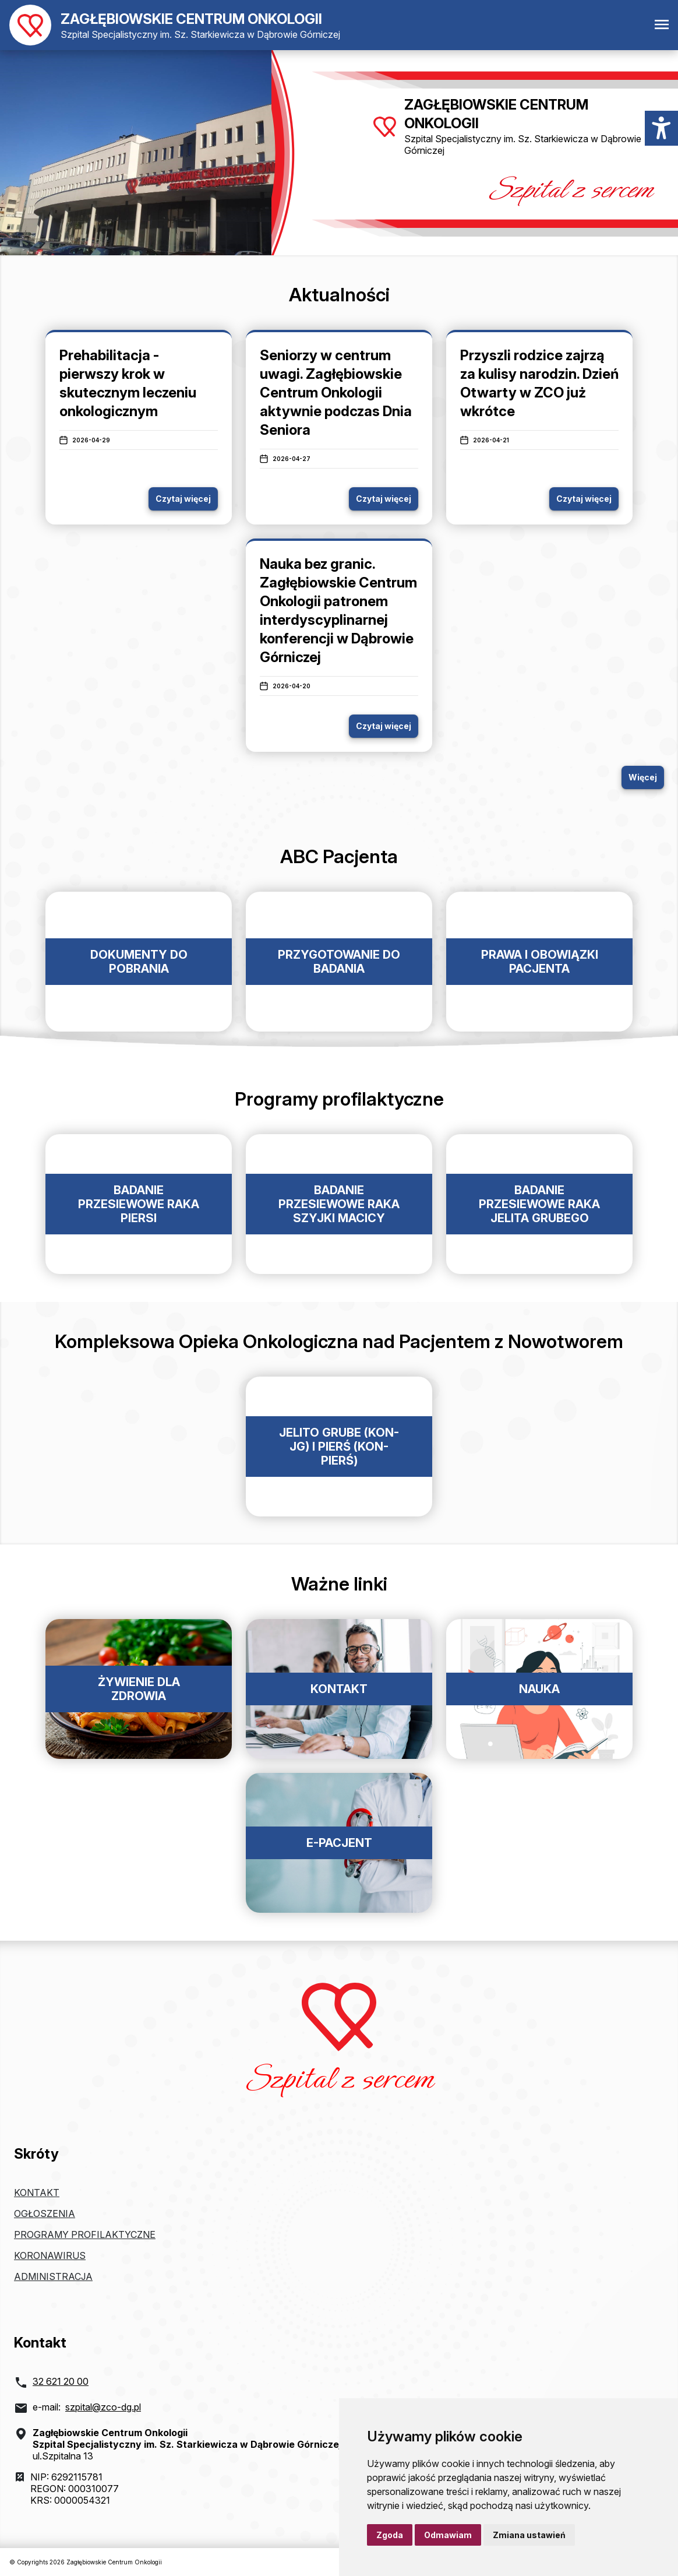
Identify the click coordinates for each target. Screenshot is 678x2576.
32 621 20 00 (61, 2381)
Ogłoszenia (44, 2213)
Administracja (53, 2276)
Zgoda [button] (389, 2535)
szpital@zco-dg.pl (103, 2407)
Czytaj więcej (183, 499)
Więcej (642, 777)
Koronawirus (50, 2255)
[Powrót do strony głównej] (174, 25)
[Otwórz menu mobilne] (662, 25)
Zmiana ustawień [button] (529, 2535)
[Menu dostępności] (661, 128)
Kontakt (36, 2192)
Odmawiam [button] (448, 2535)
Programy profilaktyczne (85, 2234)
